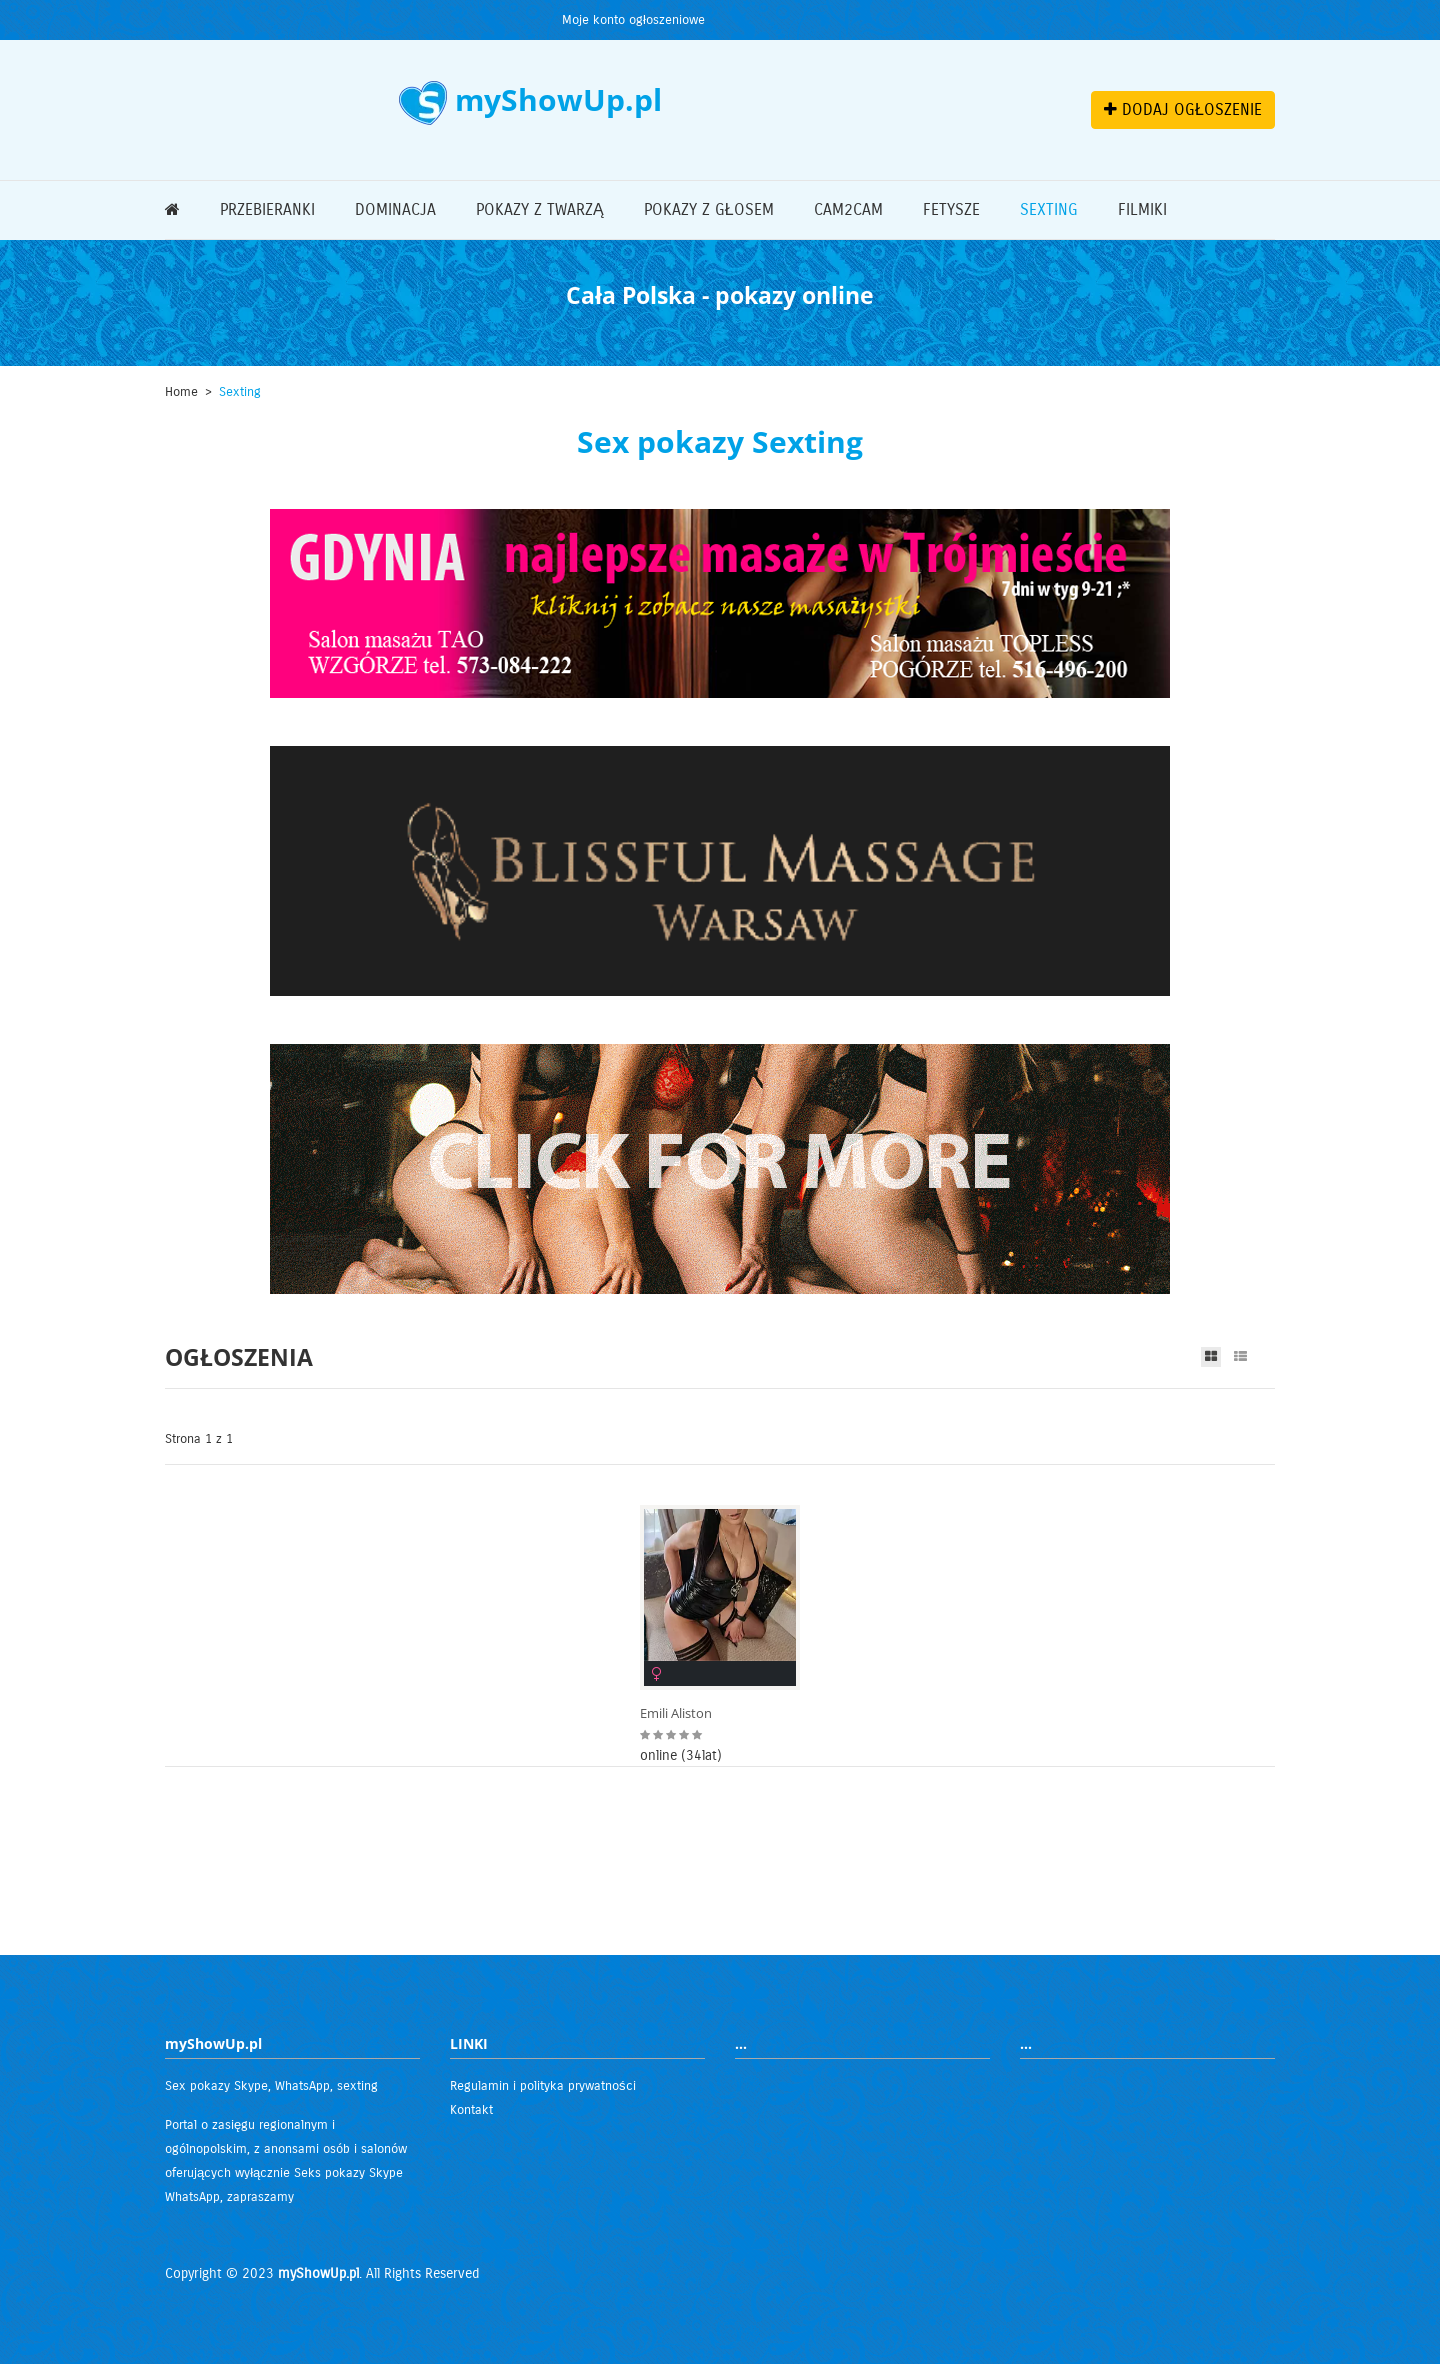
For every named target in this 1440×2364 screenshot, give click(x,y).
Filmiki (1142, 209)
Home (181, 392)
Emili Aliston (676, 1713)
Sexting (1049, 209)
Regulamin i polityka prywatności (543, 2086)
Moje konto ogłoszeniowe (633, 20)
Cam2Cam (848, 209)
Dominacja (395, 209)
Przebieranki (267, 209)
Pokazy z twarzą (540, 209)
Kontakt (471, 2110)
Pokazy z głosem (709, 209)
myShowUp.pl (318, 2273)
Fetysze (951, 209)
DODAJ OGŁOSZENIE (1183, 109)
